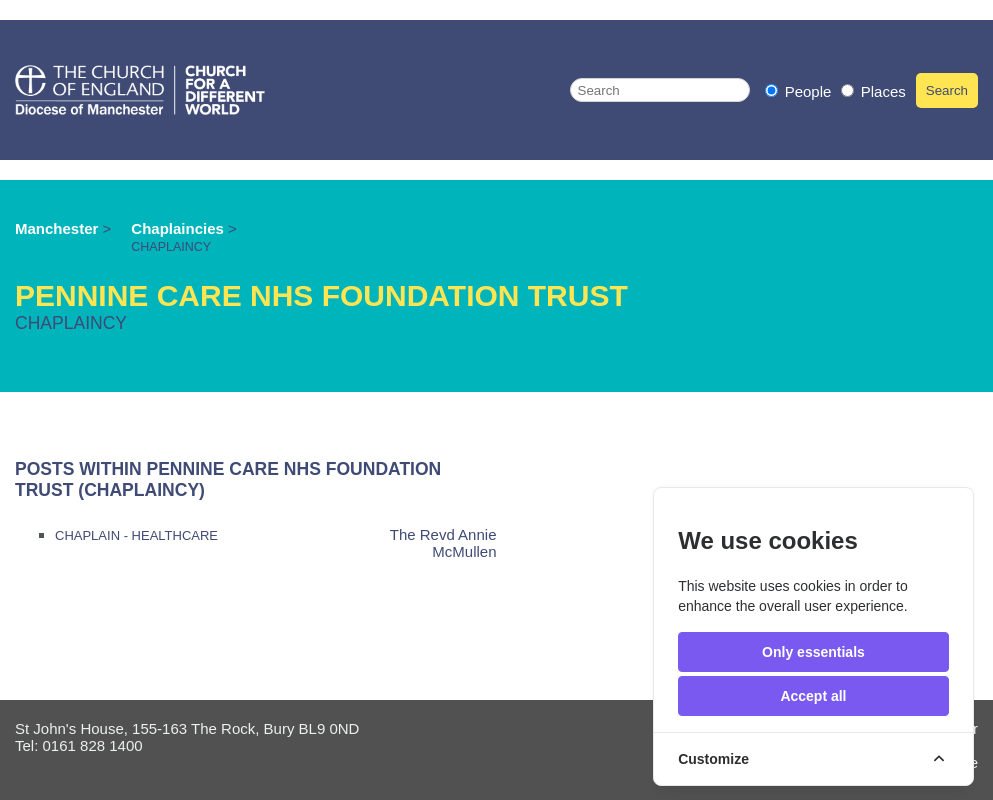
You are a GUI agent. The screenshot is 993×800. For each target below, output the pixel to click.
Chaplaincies (179, 228)
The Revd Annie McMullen (443, 543)
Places (873, 91)
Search (947, 90)
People (800, 91)
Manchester (56, 228)
